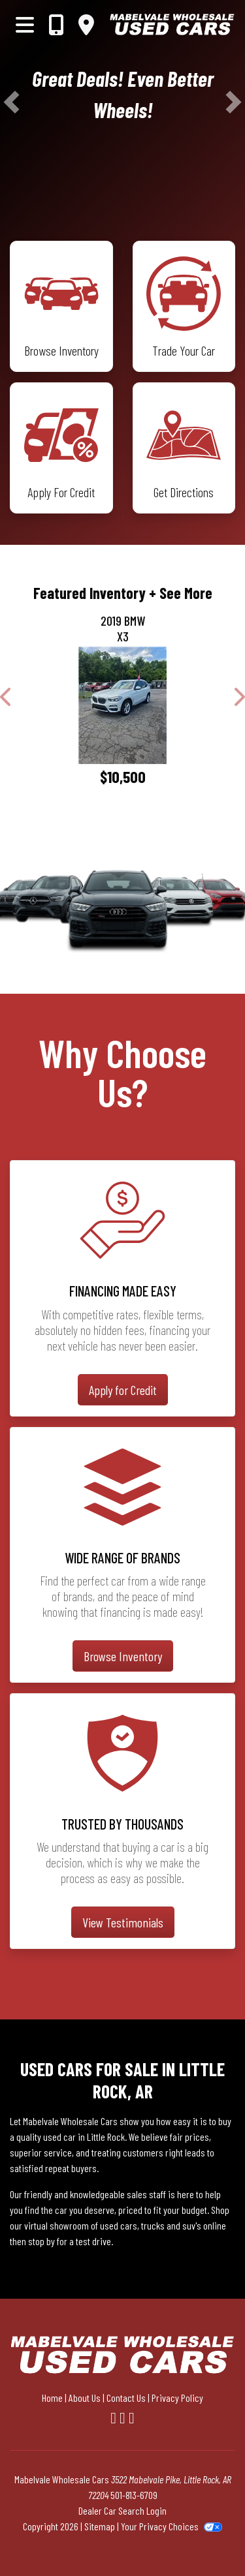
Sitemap (99, 2526)
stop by (41, 2241)
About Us (85, 2397)
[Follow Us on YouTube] (124, 2417)
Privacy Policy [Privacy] (177, 2397)
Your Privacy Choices (171, 2526)
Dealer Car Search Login (122, 2510)
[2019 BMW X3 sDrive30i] (122, 705)
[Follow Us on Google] (132, 2417)
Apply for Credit (123, 1390)
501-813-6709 (133, 2495)
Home (52, 2397)
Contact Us (126, 2397)
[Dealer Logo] (172, 24)
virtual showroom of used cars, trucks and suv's (112, 2225)
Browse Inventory (123, 1656)
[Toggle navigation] (24, 24)
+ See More (180, 592)
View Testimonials (122, 1922)
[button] (11, 102)
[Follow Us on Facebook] (115, 2417)
